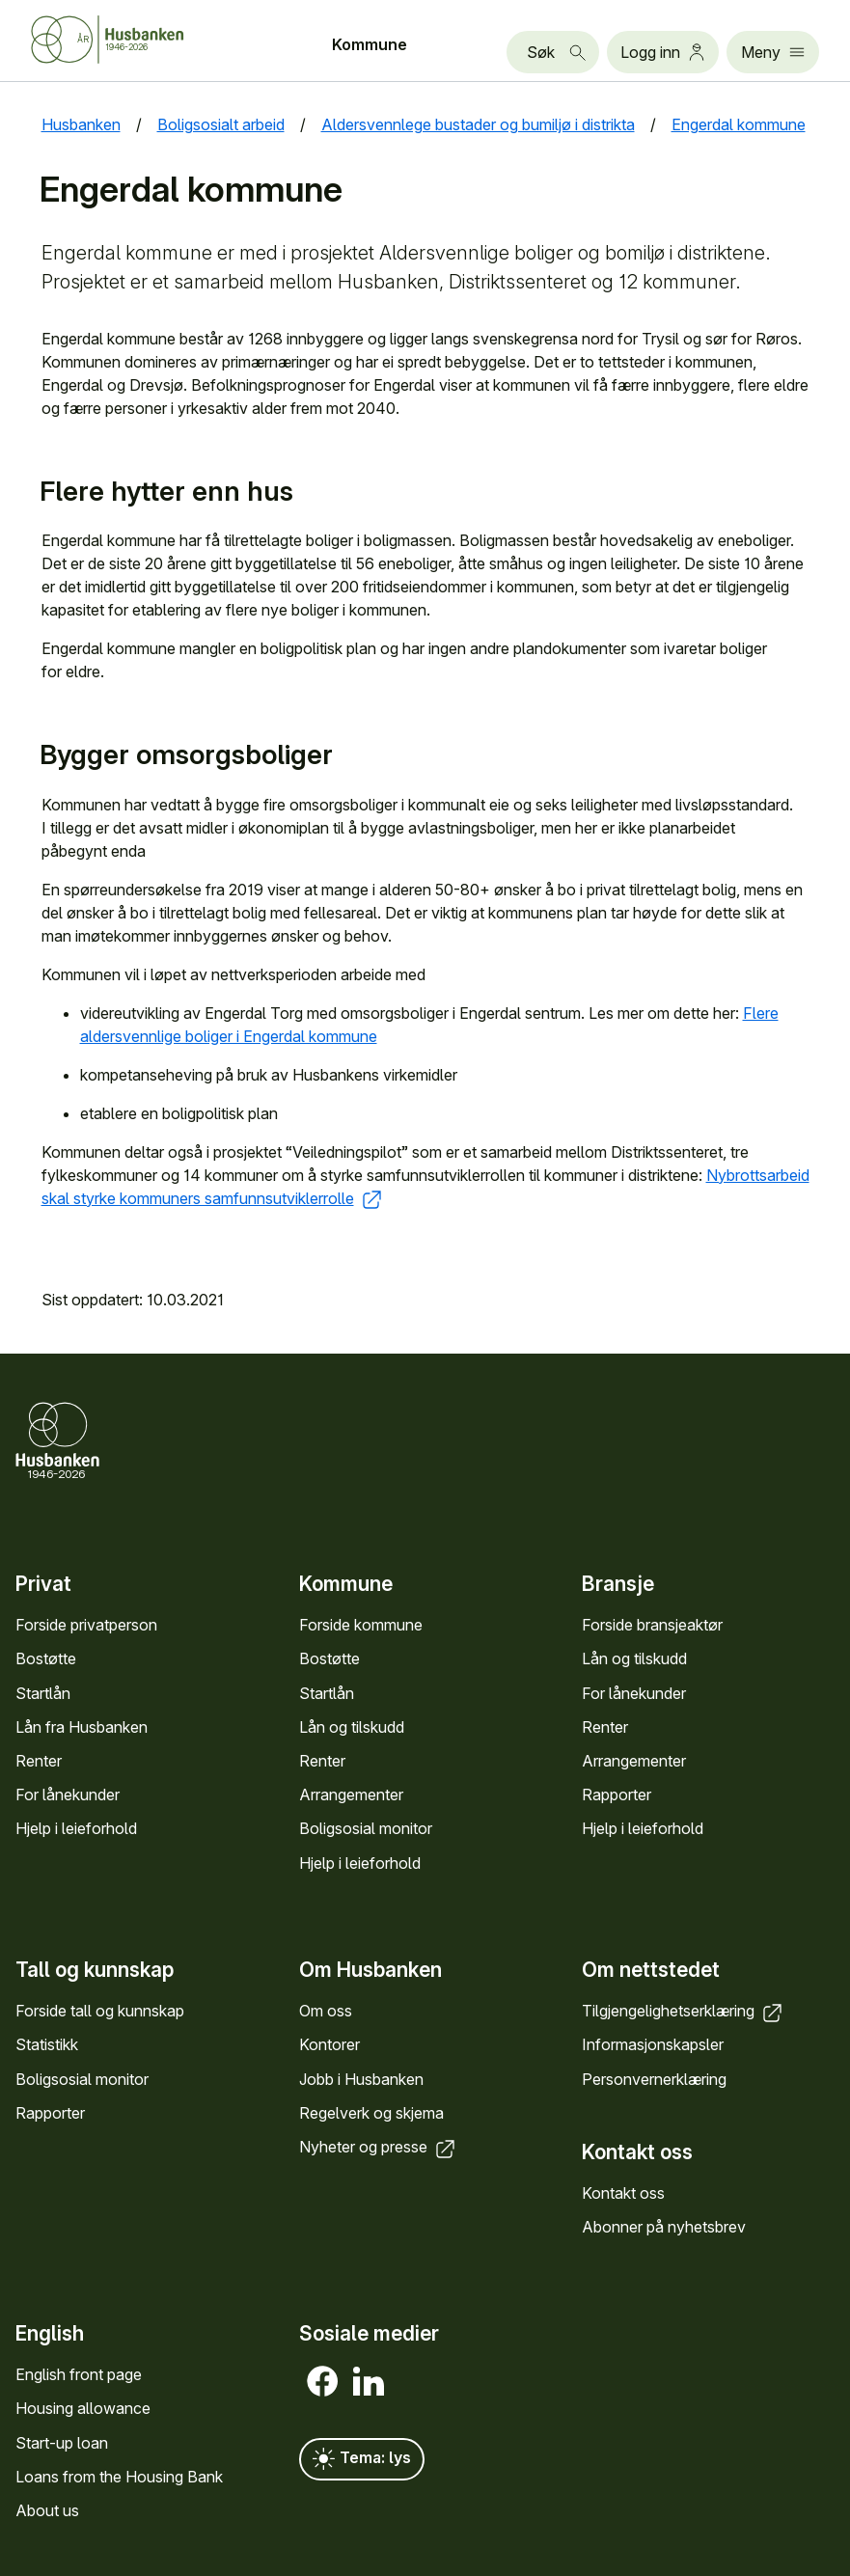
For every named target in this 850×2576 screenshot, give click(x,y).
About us (47, 2510)
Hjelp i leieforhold (76, 1829)
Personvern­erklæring (654, 2078)
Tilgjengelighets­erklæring (683, 2010)
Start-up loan (61, 2443)
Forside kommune (361, 1624)
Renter (38, 1760)
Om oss (325, 2010)
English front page (78, 2374)
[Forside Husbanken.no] (131, 39)
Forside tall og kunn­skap (99, 2010)
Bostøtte (45, 1659)
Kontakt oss (623, 2193)
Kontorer (329, 2044)
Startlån (42, 1693)
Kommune (369, 44)
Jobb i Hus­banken (361, 2078)
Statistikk (46, 2044)
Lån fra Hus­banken (81, 1727)
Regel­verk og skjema (371, 2113)
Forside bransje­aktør (652, 1624)
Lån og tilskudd (351, 1727)
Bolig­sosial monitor (365, 1829)
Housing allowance (83, 2409)
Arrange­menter (351, 1794)
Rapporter (616, 1794)
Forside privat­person (86, 1624)
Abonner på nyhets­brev (664, 2226)
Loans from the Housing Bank (119, 2476)
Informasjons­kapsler (653, 2044)
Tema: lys (362, 2459)
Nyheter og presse (378, 2146)
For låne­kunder (67, 1794)
